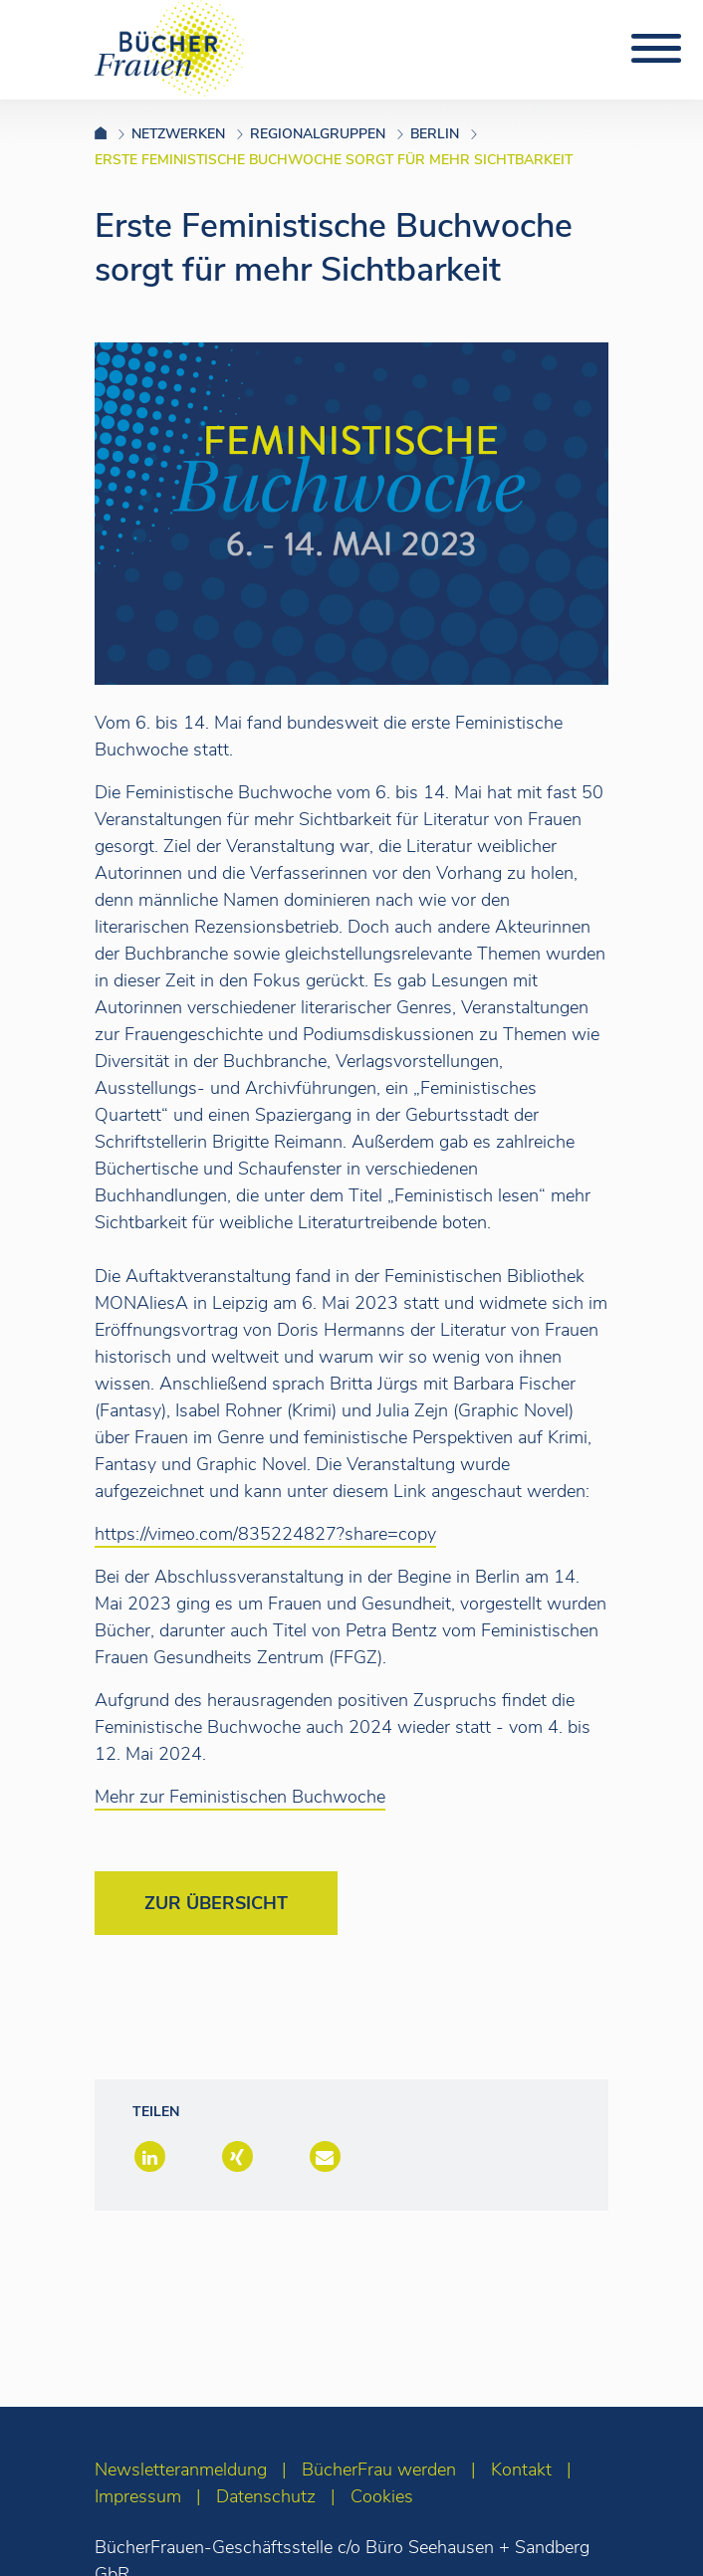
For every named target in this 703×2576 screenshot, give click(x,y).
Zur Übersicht (216, 1903)
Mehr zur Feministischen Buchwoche (240, 1797)
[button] (147, 2158)
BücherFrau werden (379, 2469)
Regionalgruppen (317, 133)
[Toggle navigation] (656, 49)
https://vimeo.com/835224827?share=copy (265, 1534)
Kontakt (521, 2469)
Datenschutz (266, 2496)
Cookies (382, 2496)
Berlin (434, 133)
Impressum (138, 2496)
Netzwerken (178, 133)
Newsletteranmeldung (181, 2469)
